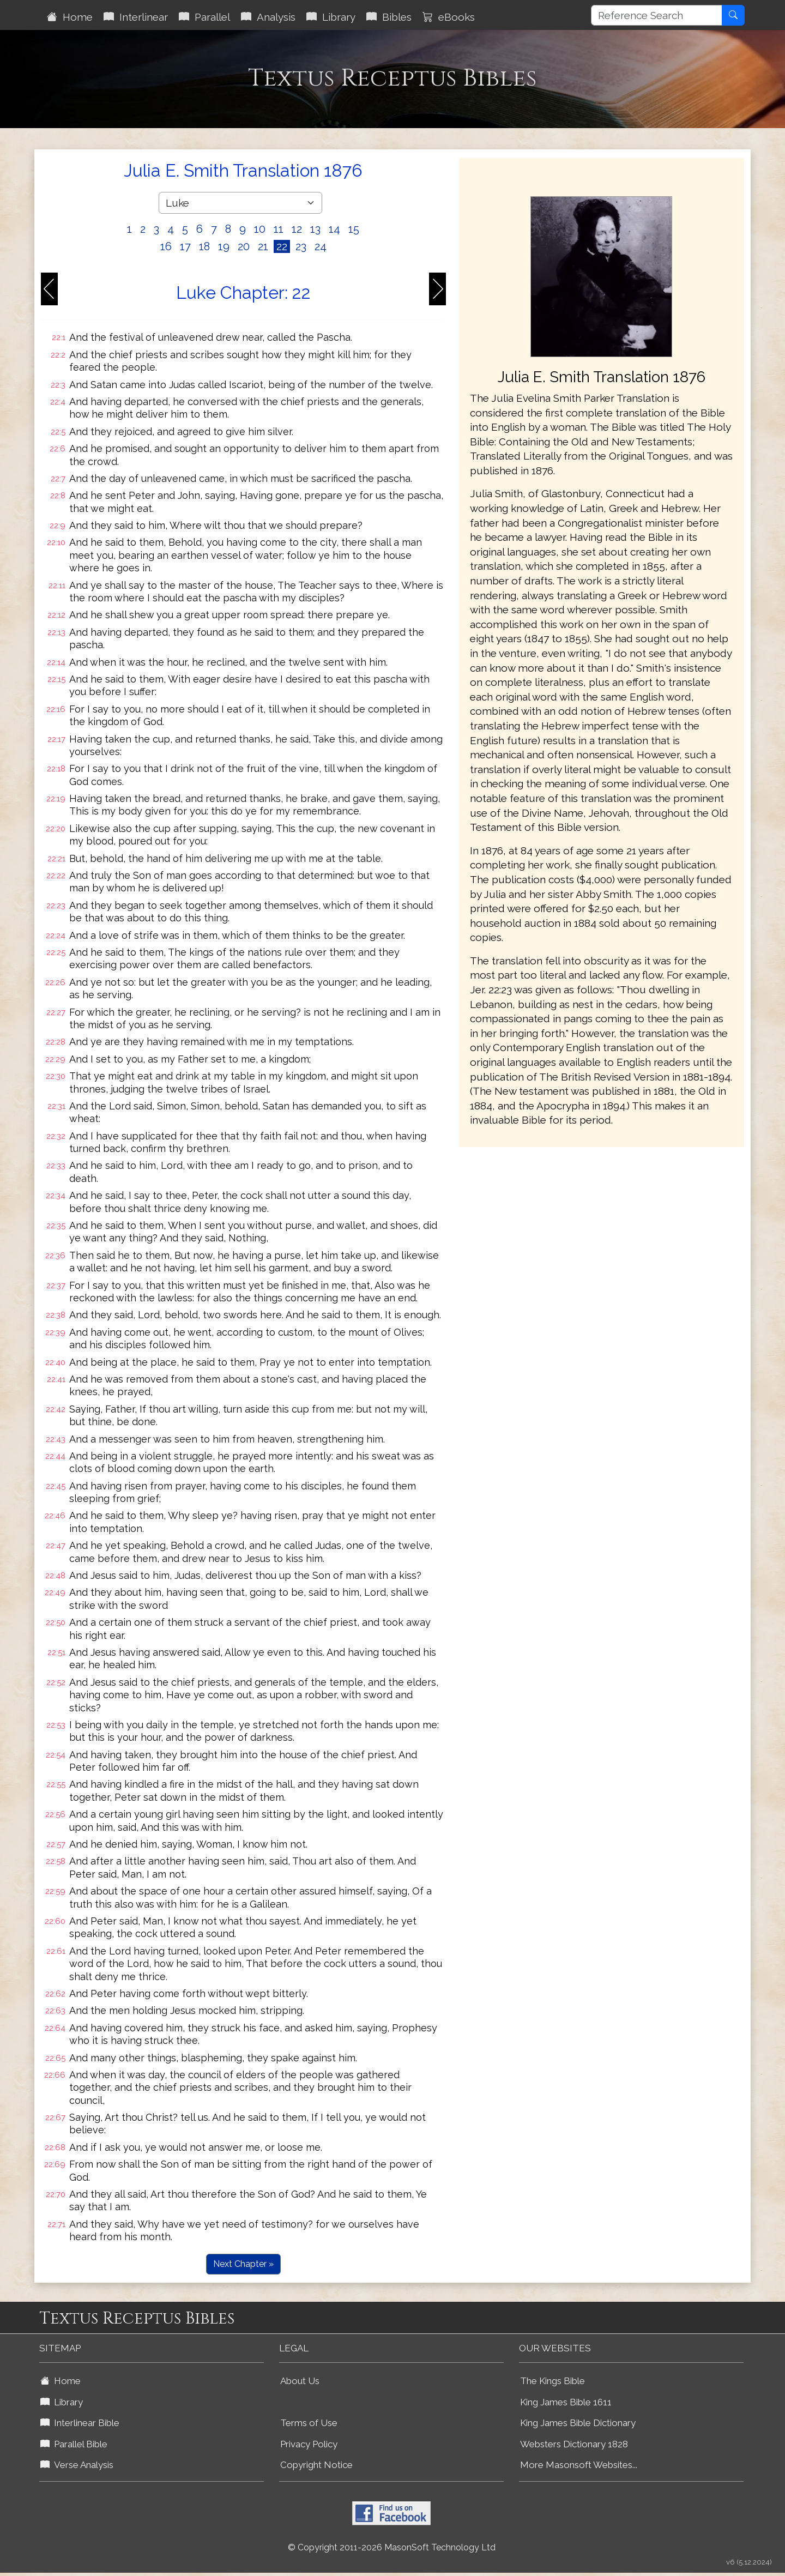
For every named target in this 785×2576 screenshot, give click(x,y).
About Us (299, 2380)
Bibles (389, 17)
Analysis (268, 17)
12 (297, 229)
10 (259, 229)
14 (334, 229)
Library (330, 17)
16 (166, 246)
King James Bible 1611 (566, 2402)
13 (315, 229)
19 (223, 246)
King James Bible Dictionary (578, 2422)
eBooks (448, 17)
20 (243, 246)
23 (301, 246)
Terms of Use (308, 2422)
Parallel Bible (73, 2444)
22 (282, 246)
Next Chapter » (243, 2264)
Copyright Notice (316, 2464)
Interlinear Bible (79, 2422)
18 (204, 246)
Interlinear (136, 17)
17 (185, 246)
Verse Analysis (76, 2464)
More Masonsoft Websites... (578, 2464)
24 (320, 246)
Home (70, 17)
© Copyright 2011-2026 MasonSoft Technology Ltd (392, 2547)
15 (354, 229)
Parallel (204, 17)
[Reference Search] (656, 15)
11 (278, 229)
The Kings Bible (552, 2380)
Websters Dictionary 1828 (574, 2444)
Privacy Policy (308, 2444)
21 (263, 246)
